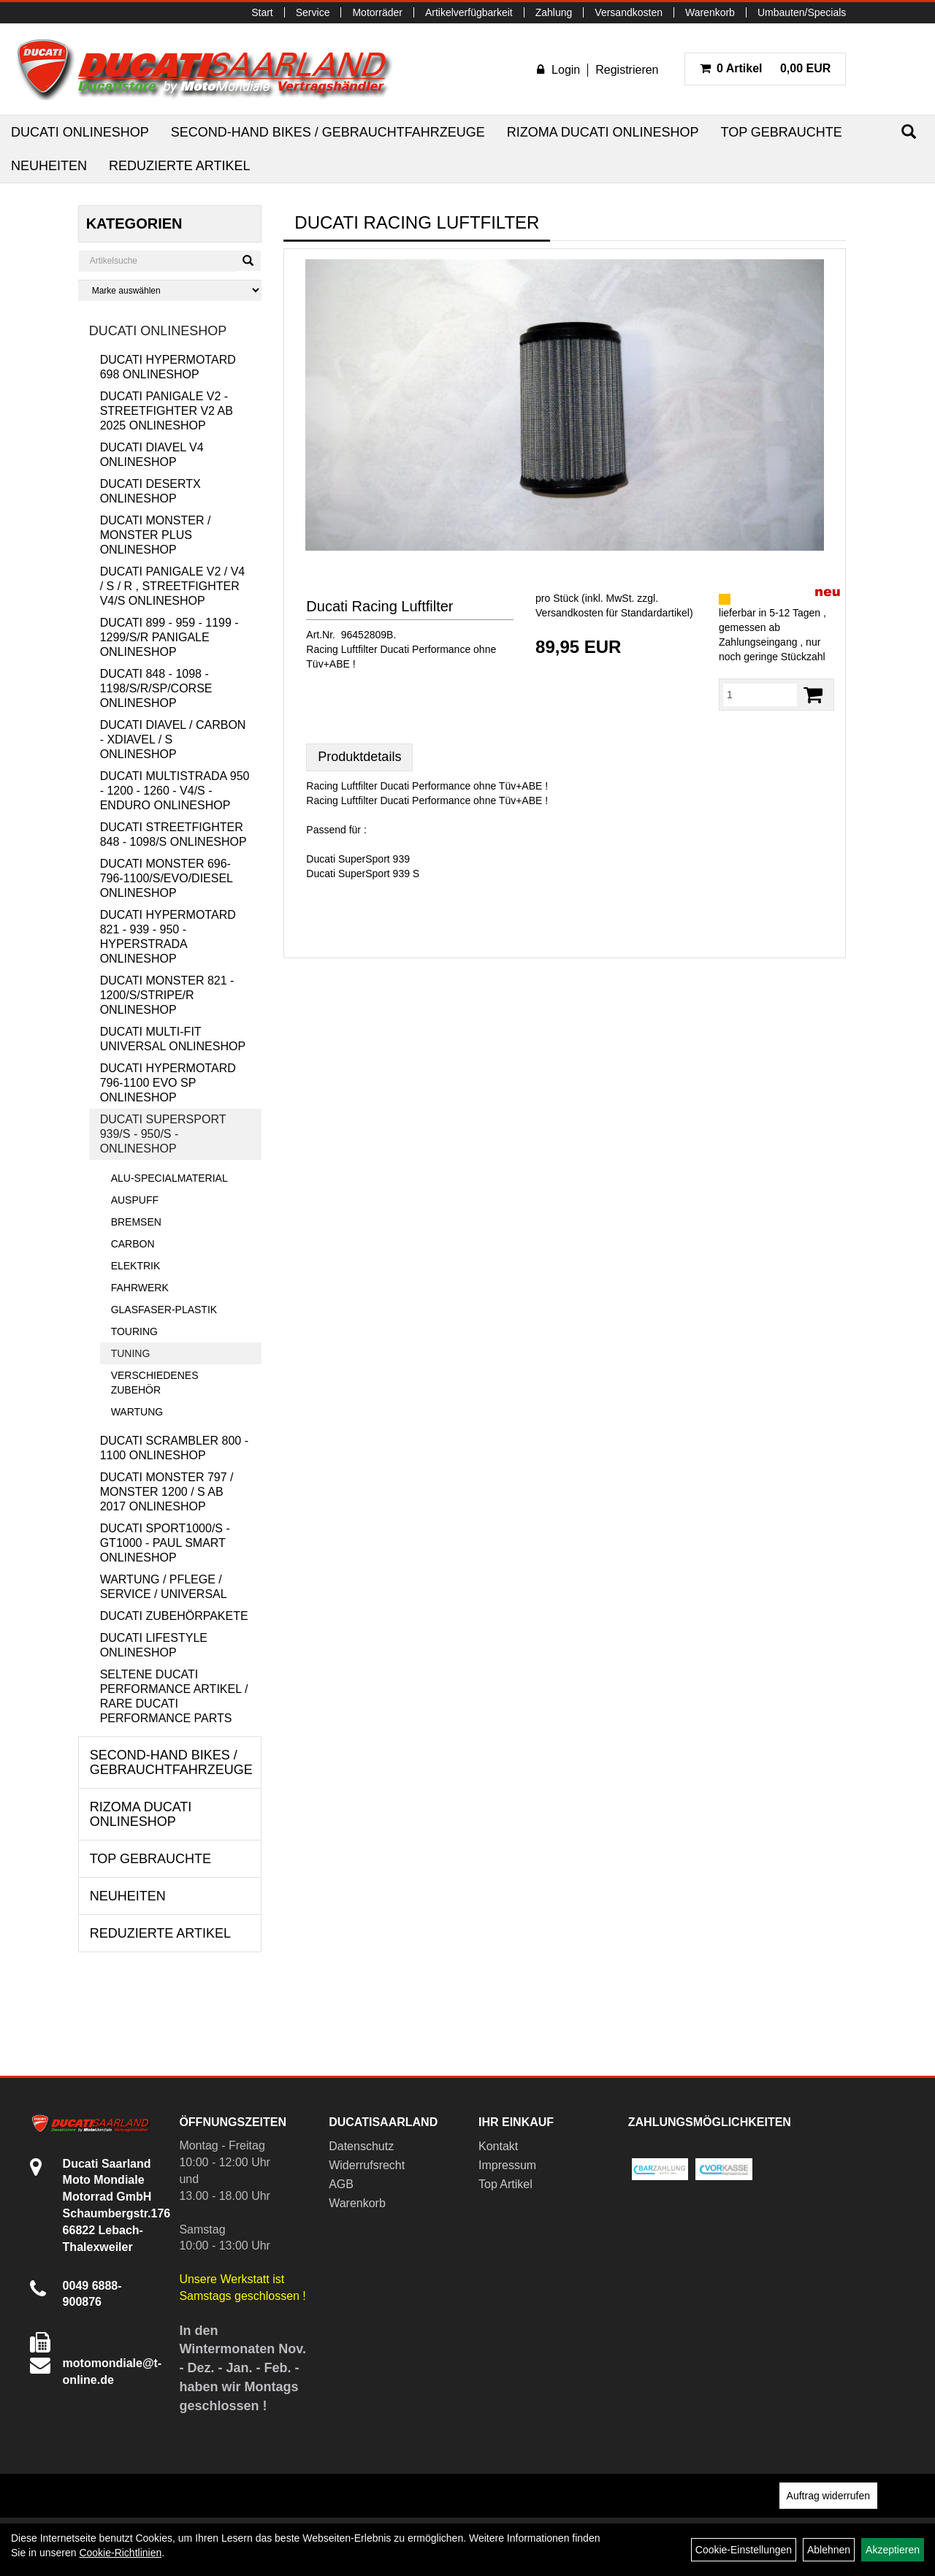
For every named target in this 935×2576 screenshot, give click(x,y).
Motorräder (377, 12)
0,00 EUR (765, 68)
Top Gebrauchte (781, 132)
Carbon (133, 1244)
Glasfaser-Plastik (164, 1309)
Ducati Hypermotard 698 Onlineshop (168, 367)
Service (313, 12)
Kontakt (498, 2146)
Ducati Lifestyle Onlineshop (153, 1645)
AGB (341, 2184)
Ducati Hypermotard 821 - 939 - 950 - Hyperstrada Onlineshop (168, 937)
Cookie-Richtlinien (120, 2552)
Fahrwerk (140, 1287)
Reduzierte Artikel (179, 165)
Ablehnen (828, 2550)
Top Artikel (505, 2184)
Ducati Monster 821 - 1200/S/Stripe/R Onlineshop (167, 995)
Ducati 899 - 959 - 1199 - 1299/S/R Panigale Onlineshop (169, 637)
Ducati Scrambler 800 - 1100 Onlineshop (174, 1447)
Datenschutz (361, 2146)
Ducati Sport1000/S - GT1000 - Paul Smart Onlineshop (165, 1543)
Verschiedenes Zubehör (155, 1382)
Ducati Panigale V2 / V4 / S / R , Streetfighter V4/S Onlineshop (172, 586)
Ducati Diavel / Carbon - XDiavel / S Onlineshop (173, 739)
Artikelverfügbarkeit (469, 12)
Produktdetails (359, 756)
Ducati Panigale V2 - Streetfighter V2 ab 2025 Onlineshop (166, 411)
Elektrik (136, 1266)
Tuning (130, 1353)
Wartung (137, 1412)
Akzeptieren (893, 2550)
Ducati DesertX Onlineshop (150, 491)
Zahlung (554, 12)
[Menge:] (760, 694)
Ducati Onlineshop (80, 132)
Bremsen (136, 1222)
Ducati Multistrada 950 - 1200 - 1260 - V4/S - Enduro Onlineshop (175, 790)
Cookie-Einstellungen (743, 2550)
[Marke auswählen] (170, 290)
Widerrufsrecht (367, 2165)
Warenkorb (710, 12)
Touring (134, 1331)
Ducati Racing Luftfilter (379, 606)
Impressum (507, 2165)
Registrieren (626, 70)
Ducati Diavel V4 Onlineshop (152, 454)
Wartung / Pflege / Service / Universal (163, 1586)
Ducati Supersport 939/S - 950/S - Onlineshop (163, 1134)
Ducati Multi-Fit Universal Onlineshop (172, 1038)
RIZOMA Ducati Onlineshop (603, 132)
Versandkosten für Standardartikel (612, 613)
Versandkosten (629, 12)
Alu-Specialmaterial (169, 1178)
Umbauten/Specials (801, 12)
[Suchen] (908, 132)
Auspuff (135, 1200)
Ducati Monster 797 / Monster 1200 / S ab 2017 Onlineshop (167, 1492)
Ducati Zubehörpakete (174, 1616)
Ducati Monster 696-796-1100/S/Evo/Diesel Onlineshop (166, 878)
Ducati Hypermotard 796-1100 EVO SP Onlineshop (168, 1083)
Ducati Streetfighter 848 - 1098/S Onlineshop (173, 834)
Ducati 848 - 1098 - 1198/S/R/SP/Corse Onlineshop (156, 688)
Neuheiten (49, 165)
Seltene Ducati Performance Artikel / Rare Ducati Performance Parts (174, 1696)
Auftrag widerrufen (828, 2496)
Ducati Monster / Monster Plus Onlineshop (155, 535)
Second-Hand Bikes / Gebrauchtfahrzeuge (328, 132)
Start (262, 12)
